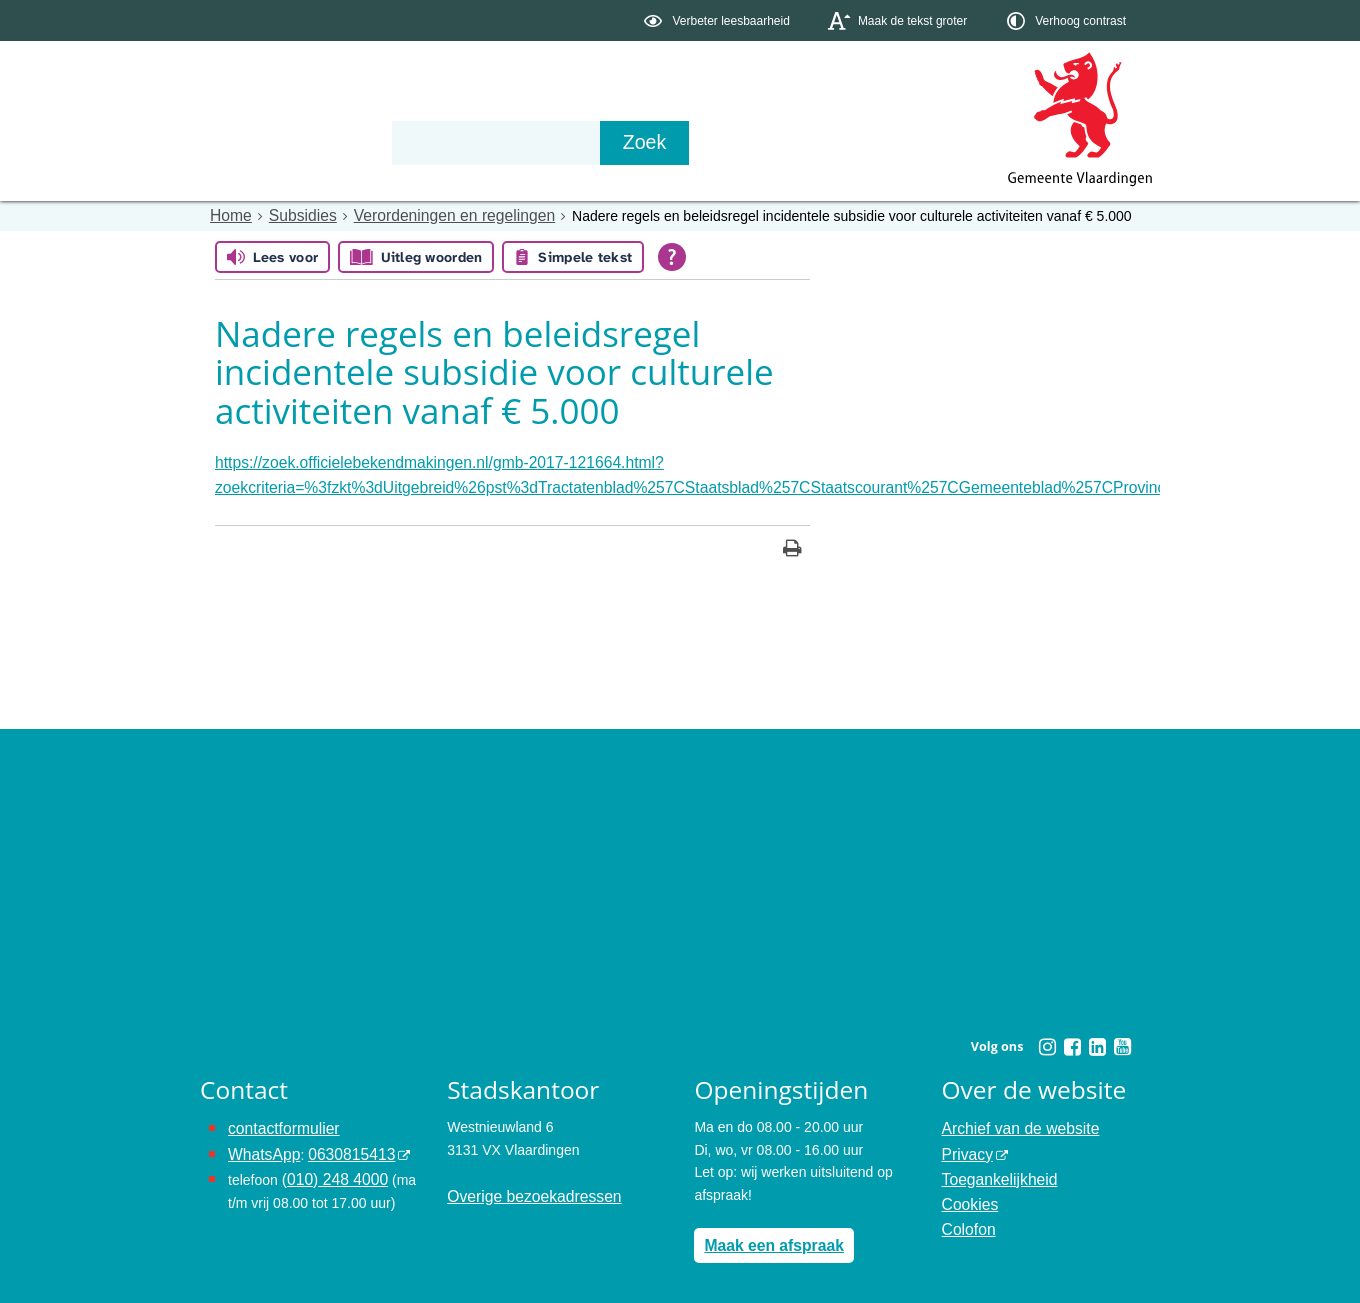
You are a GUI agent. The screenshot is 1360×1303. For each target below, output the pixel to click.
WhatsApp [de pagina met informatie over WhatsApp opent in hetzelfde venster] (260, 1143)
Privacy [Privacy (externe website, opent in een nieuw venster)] (965, 1143)
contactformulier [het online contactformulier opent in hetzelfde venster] (278, 1121)
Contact (626, 142)
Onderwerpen (258, 142)
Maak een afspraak (766, 1236)
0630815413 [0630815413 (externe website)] (339, 1143)
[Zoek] (894, 143)
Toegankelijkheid (994, 1165)
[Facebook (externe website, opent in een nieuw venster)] (1072, 1040)
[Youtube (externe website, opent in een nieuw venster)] (1122, 1040)
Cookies (967, 1188)
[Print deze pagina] (792, 543)
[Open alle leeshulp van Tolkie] (672, 256)
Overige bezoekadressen (525, 1188)
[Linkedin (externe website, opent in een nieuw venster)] (1097, 1040)
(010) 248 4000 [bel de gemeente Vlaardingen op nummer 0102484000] (329, 1165)
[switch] (718, 20)
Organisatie (506, 142)
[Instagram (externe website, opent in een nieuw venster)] (1047, 1040)
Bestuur (386, 142)
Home (228, 215)
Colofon (966, 1210)
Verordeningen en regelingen (432, 215)
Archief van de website (1012, 1121)
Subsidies (294, 215)
